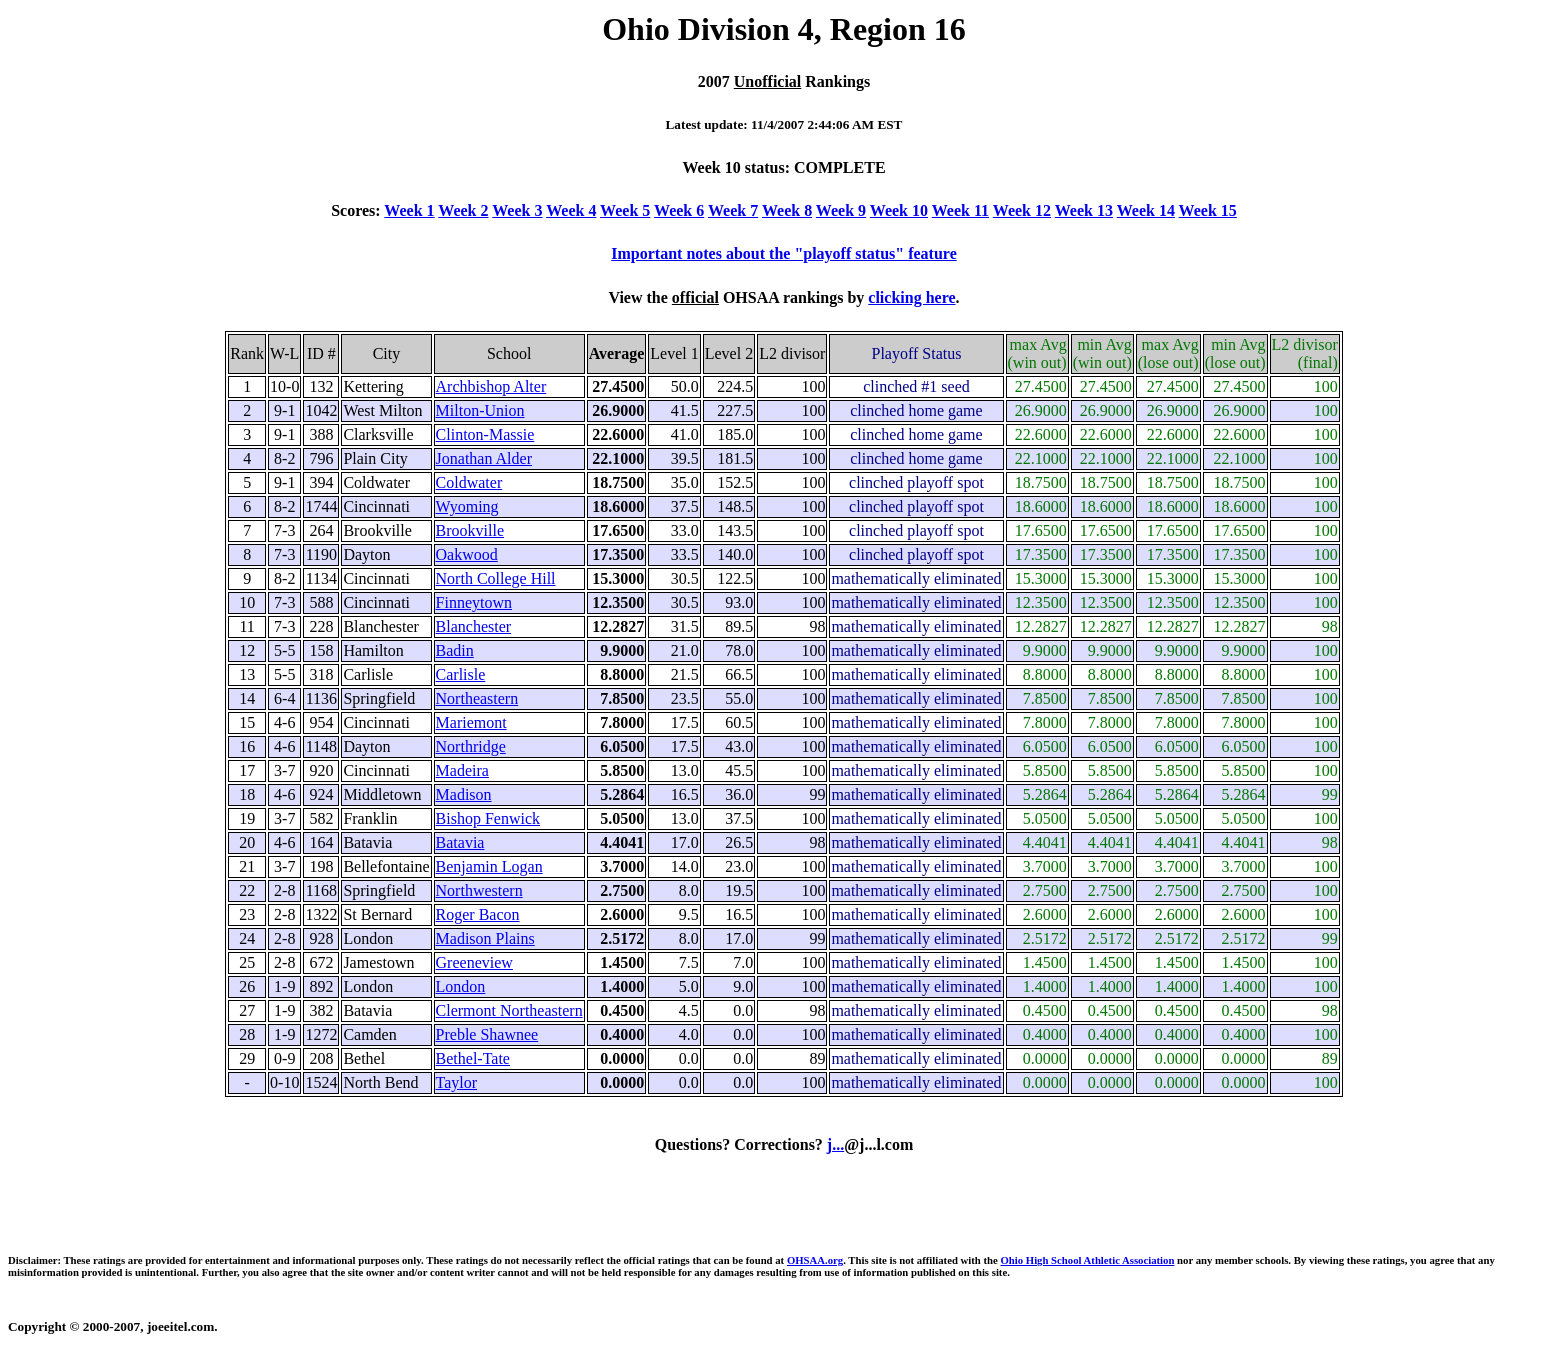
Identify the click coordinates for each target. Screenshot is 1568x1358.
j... (835, 1144)
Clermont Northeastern (509, 1010)
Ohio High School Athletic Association (1087, 1260)
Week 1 (409, 210)
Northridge (471, 746)
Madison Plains (485, 938)
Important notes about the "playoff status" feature (783, 253)
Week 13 (1084, 210)
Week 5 (625, 210)
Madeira (462, 770)
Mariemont (471, 722)
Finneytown (474, 602)
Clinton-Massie (485, 434)
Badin (455, 650)
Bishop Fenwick (488, 818)
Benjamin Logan (489, 866)
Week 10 (899, 210)
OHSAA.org (815, 1260)
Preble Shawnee (487, 1034)
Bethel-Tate (473, 1058)
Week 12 (1022, 210)
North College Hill (496, 578)
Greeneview (474, 962)
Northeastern (477, 698)
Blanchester (474, 626)
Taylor (457, 1082)
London (461, 986)
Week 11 (960, 210)
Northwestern (479, 890)
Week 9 (841, 210)
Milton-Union (480, 410)
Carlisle (461, 674)
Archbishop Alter (491, 386)
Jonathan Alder (484, 458)
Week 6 (679, 210)
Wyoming (467, 506)
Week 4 (571, 210)
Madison (464, 794)
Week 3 (517, 210)
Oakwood (467, 554)
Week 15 (1208, 210)
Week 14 (1146, 210)
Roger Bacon (478, 914)
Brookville (470, 530)
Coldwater (469, 482)
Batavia (460, 842)
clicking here (911, 297)
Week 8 (787, 210)
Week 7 (733, 210)
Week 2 (463, 210)
